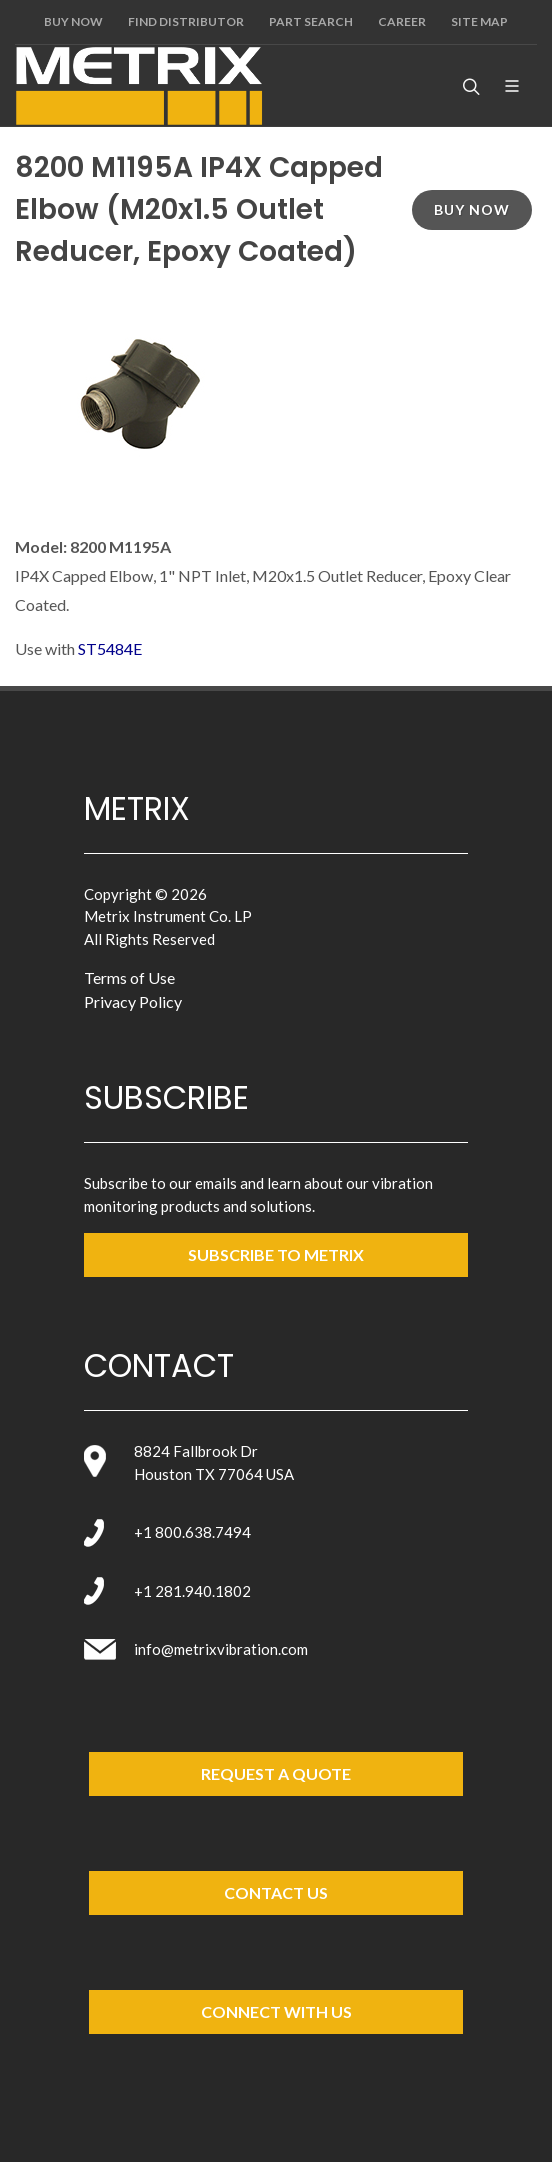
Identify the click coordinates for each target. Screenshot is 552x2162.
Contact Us (276, 1892)
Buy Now (73, 21)
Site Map (479, 21)
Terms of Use (129, 977)
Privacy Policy (133, 1001)
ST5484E (110, 648)
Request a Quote (276, 1773)
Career (402, 21)
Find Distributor (186, 21)
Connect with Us (276, 2011)
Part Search (311, 21)
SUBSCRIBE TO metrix (276, 1254)
